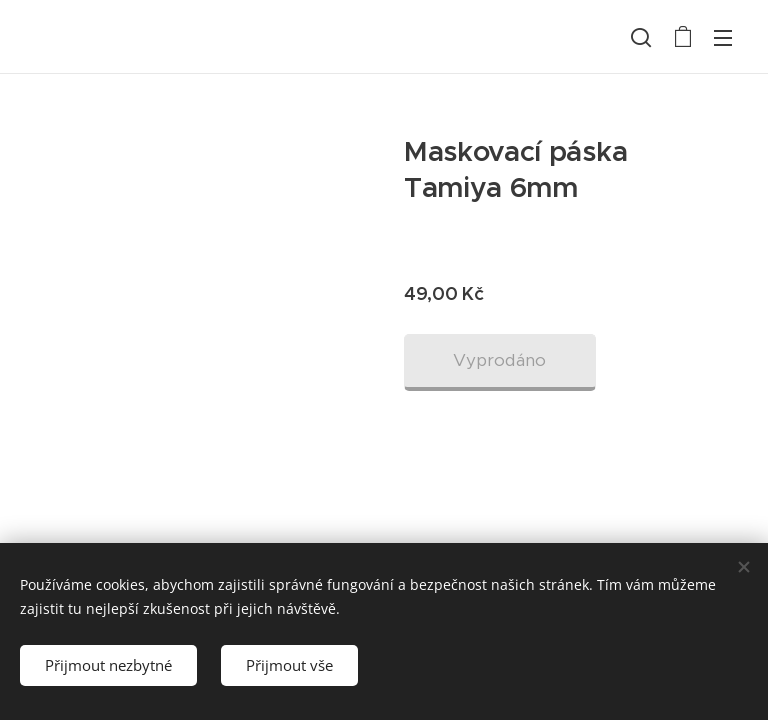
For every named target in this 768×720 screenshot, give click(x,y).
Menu (723, 38)
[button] (641, 37)
